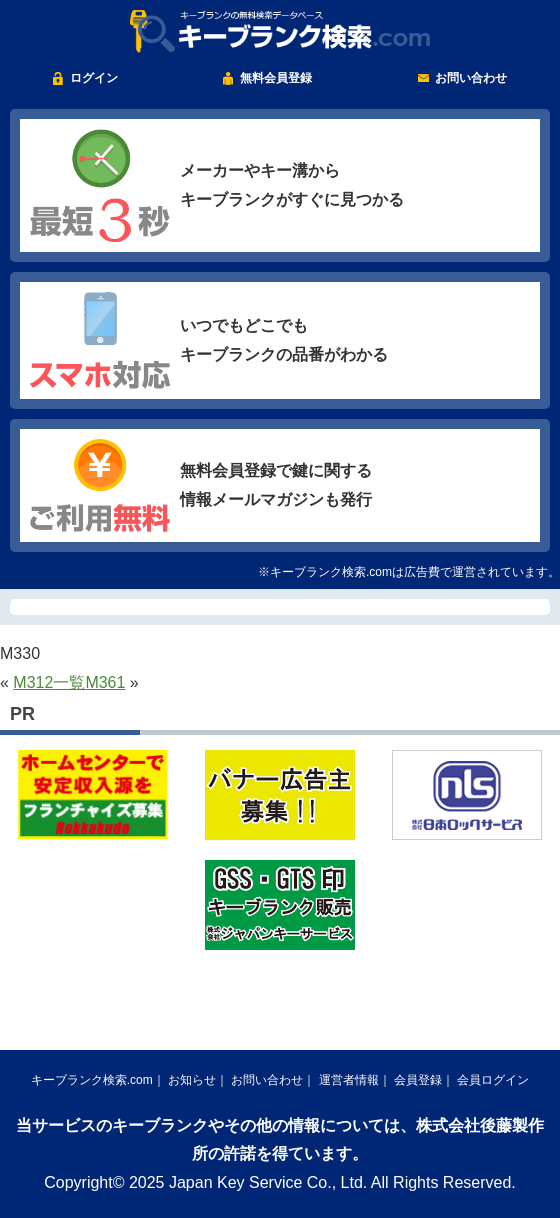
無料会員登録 (276, 78)
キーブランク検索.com (92, 1080)
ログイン (94, 78)
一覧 (69, 682)
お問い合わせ (471, 78)
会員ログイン (493, 1080)
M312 (33, 682)
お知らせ (192, 1080)
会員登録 (418, 1080)
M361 (105, 682)
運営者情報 (349, 1080)
